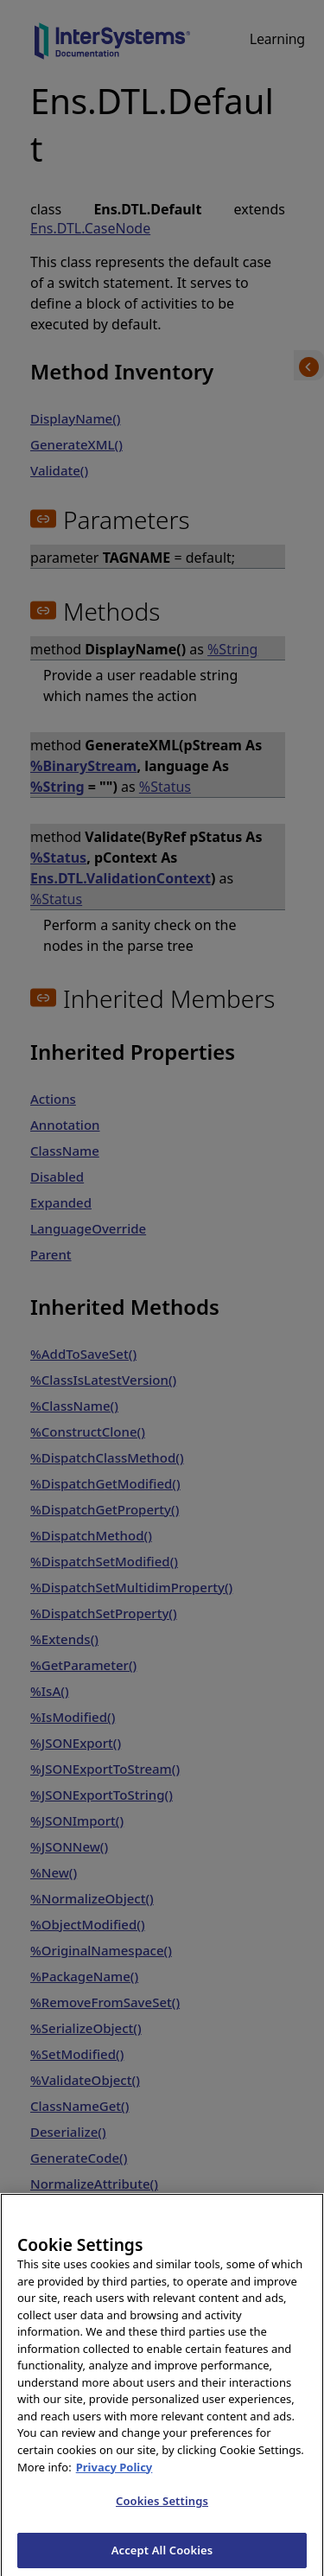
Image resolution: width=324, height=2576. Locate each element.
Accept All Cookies (162, 2557)
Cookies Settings (162, 2507)
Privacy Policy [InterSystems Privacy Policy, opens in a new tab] (114, 2474)
